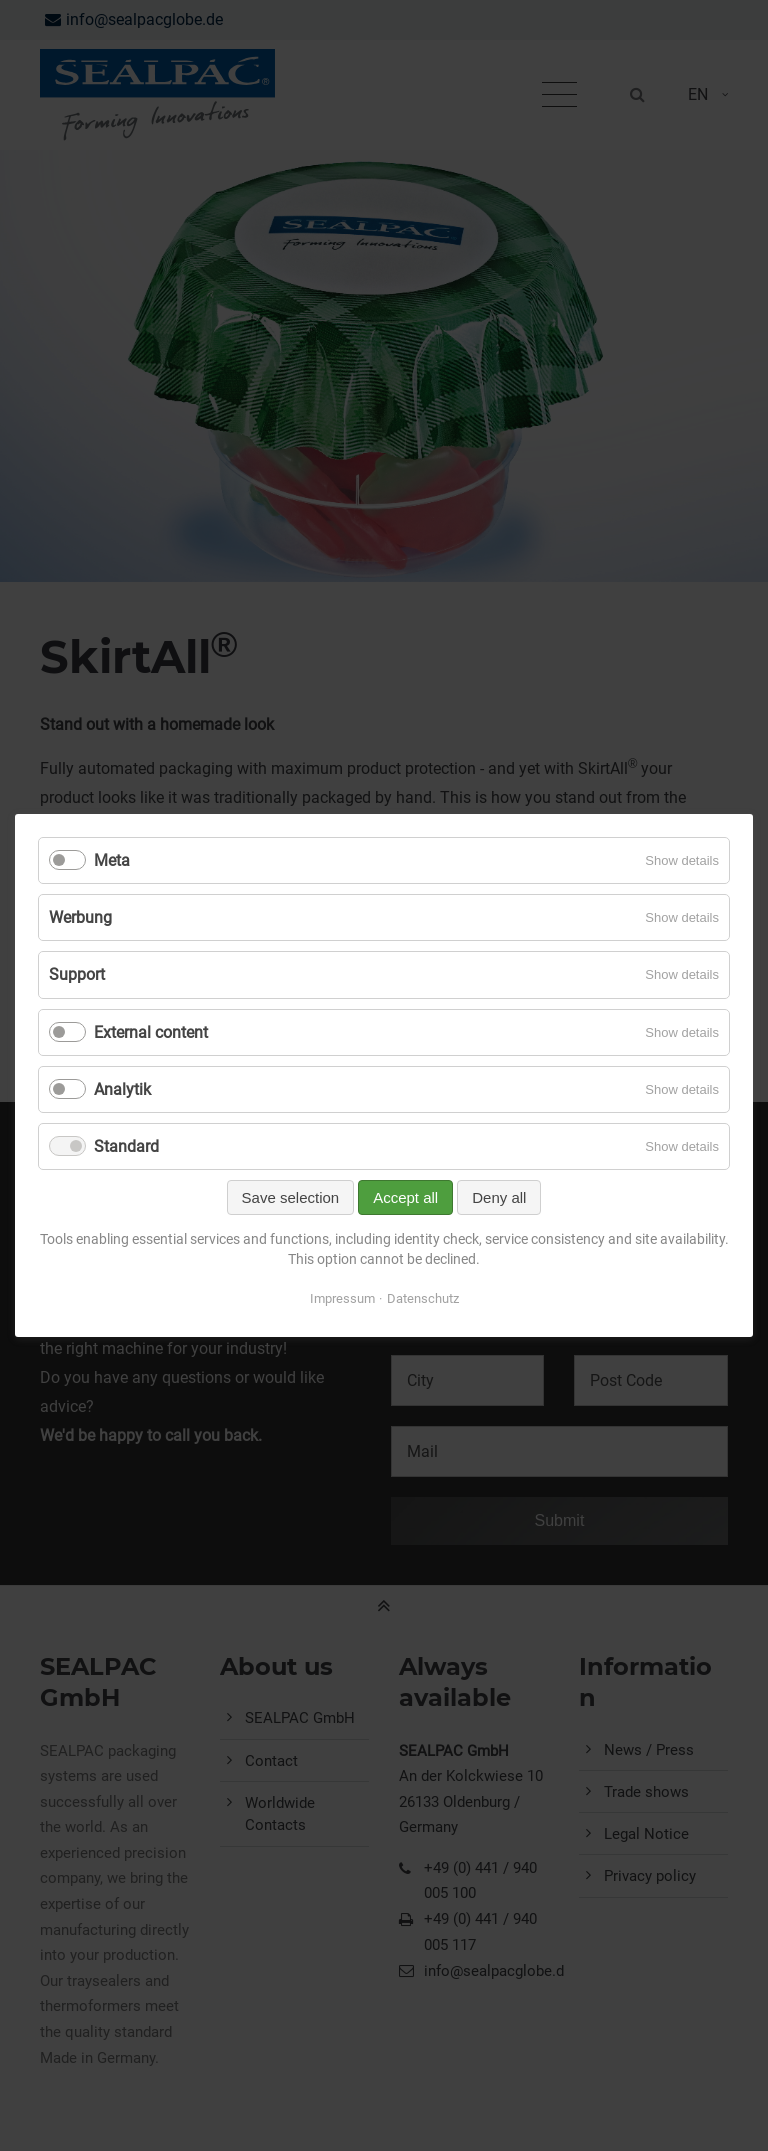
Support (77, 974)
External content (151, 1032)
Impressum (342, 1298)
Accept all (405, 1197)
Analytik (122, 1089)
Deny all (499, 1197)
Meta (112, 860)
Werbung (80, 917)
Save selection (291, 1197)
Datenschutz (423, 1298)
